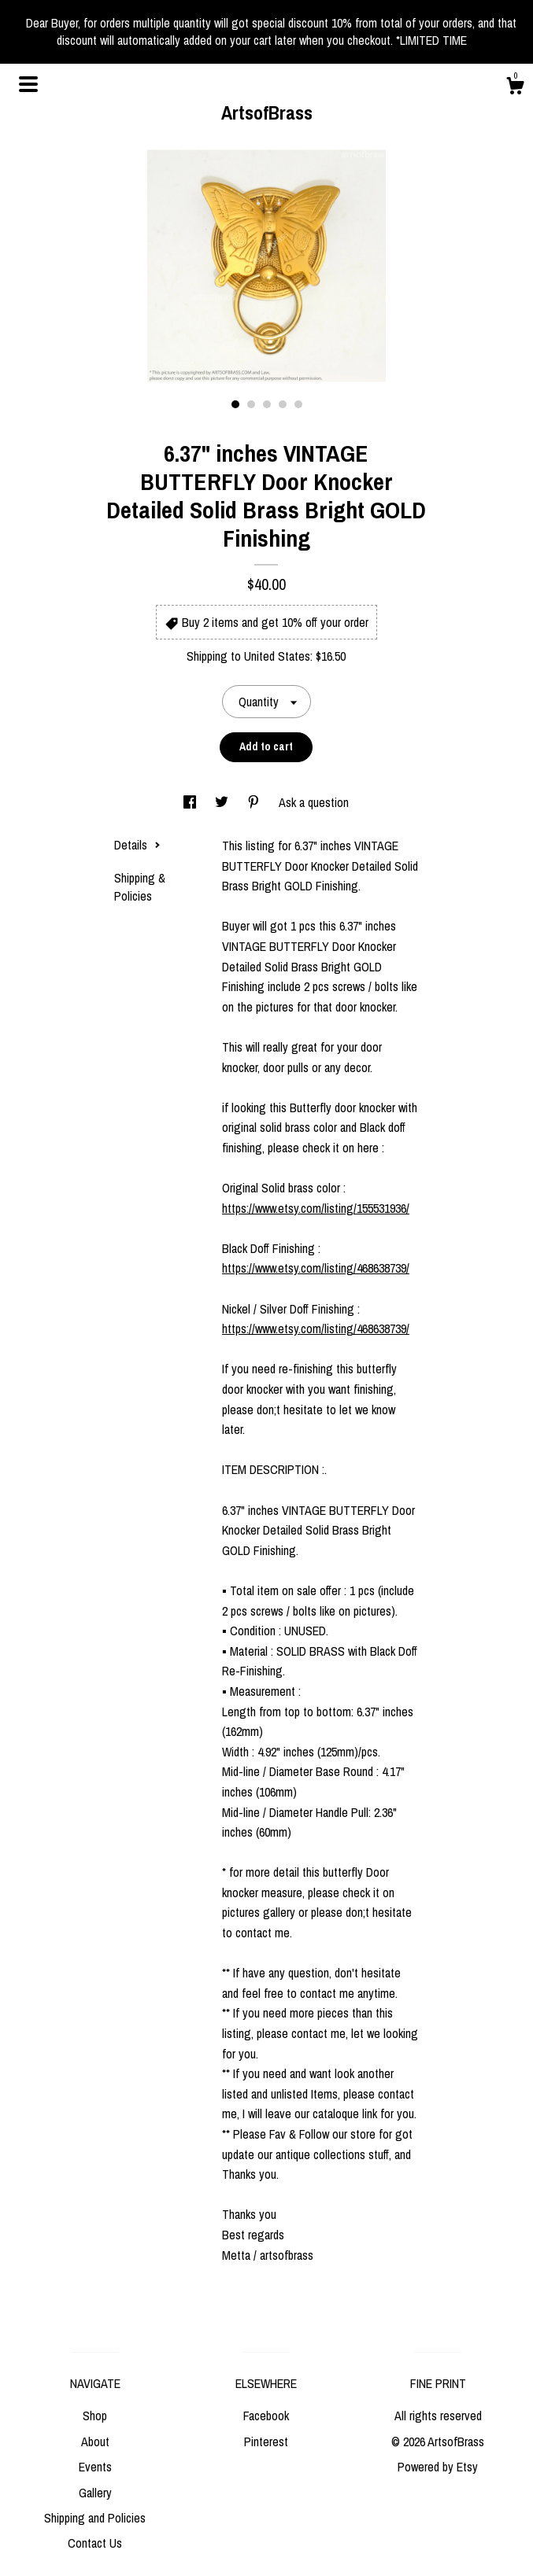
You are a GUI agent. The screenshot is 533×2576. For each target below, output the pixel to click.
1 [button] (235, 404)
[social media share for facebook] (191, 802)
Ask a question (314, 802)
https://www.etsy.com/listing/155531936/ (315, 1208)
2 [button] (251, 404)
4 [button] (283, 404)
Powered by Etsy (438, 2466)
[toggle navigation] (28, 84)
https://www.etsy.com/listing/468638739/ (315, 1268)
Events (95, 2466)
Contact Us (95, 2543)
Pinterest (266, 2441)
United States (277, 656)
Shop (95, 2415)
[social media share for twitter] (223, 802)
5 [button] (298, 404)
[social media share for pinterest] (255, 802)
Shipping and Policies (95, 2517)
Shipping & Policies (139, 886)
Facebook (266, 2415)
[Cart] (515, 88)
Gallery (95, 2492)
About (95, 2441)
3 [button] (267, 404)
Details (137, 844)
